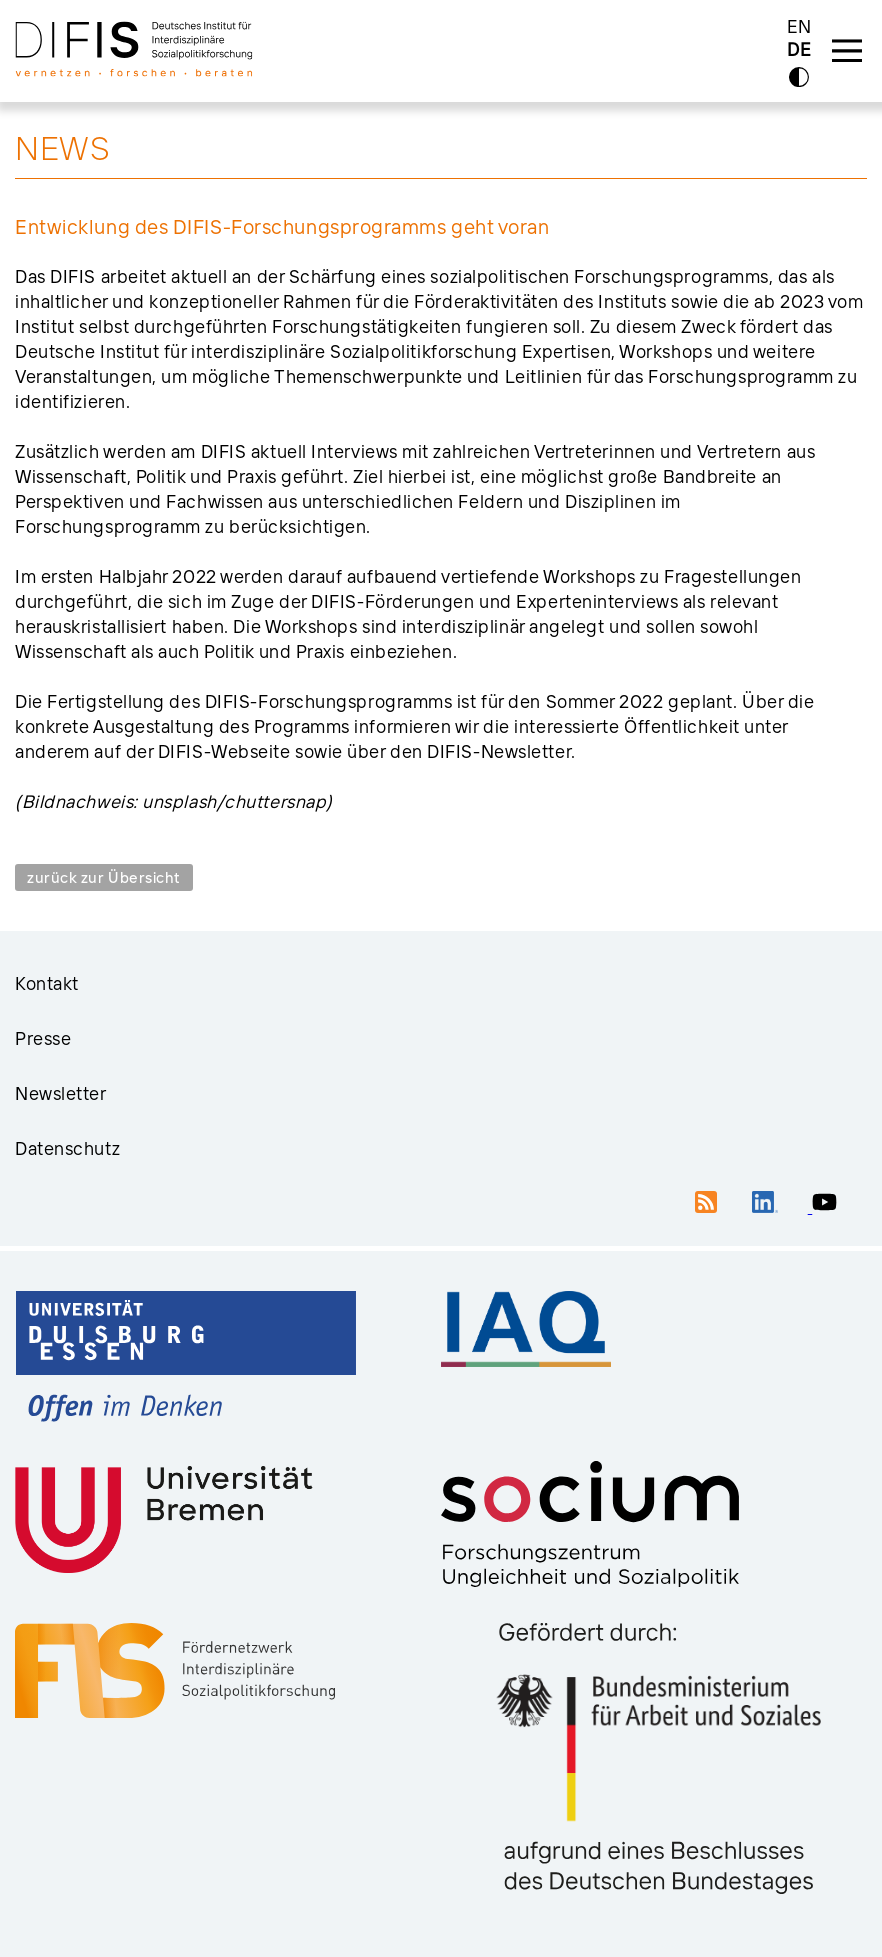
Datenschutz (67, 1148)
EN (799, 26)
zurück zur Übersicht (104, 877)
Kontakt (47, 983)
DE (799, 50)
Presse (43, 1038)
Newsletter (61, 1093)
